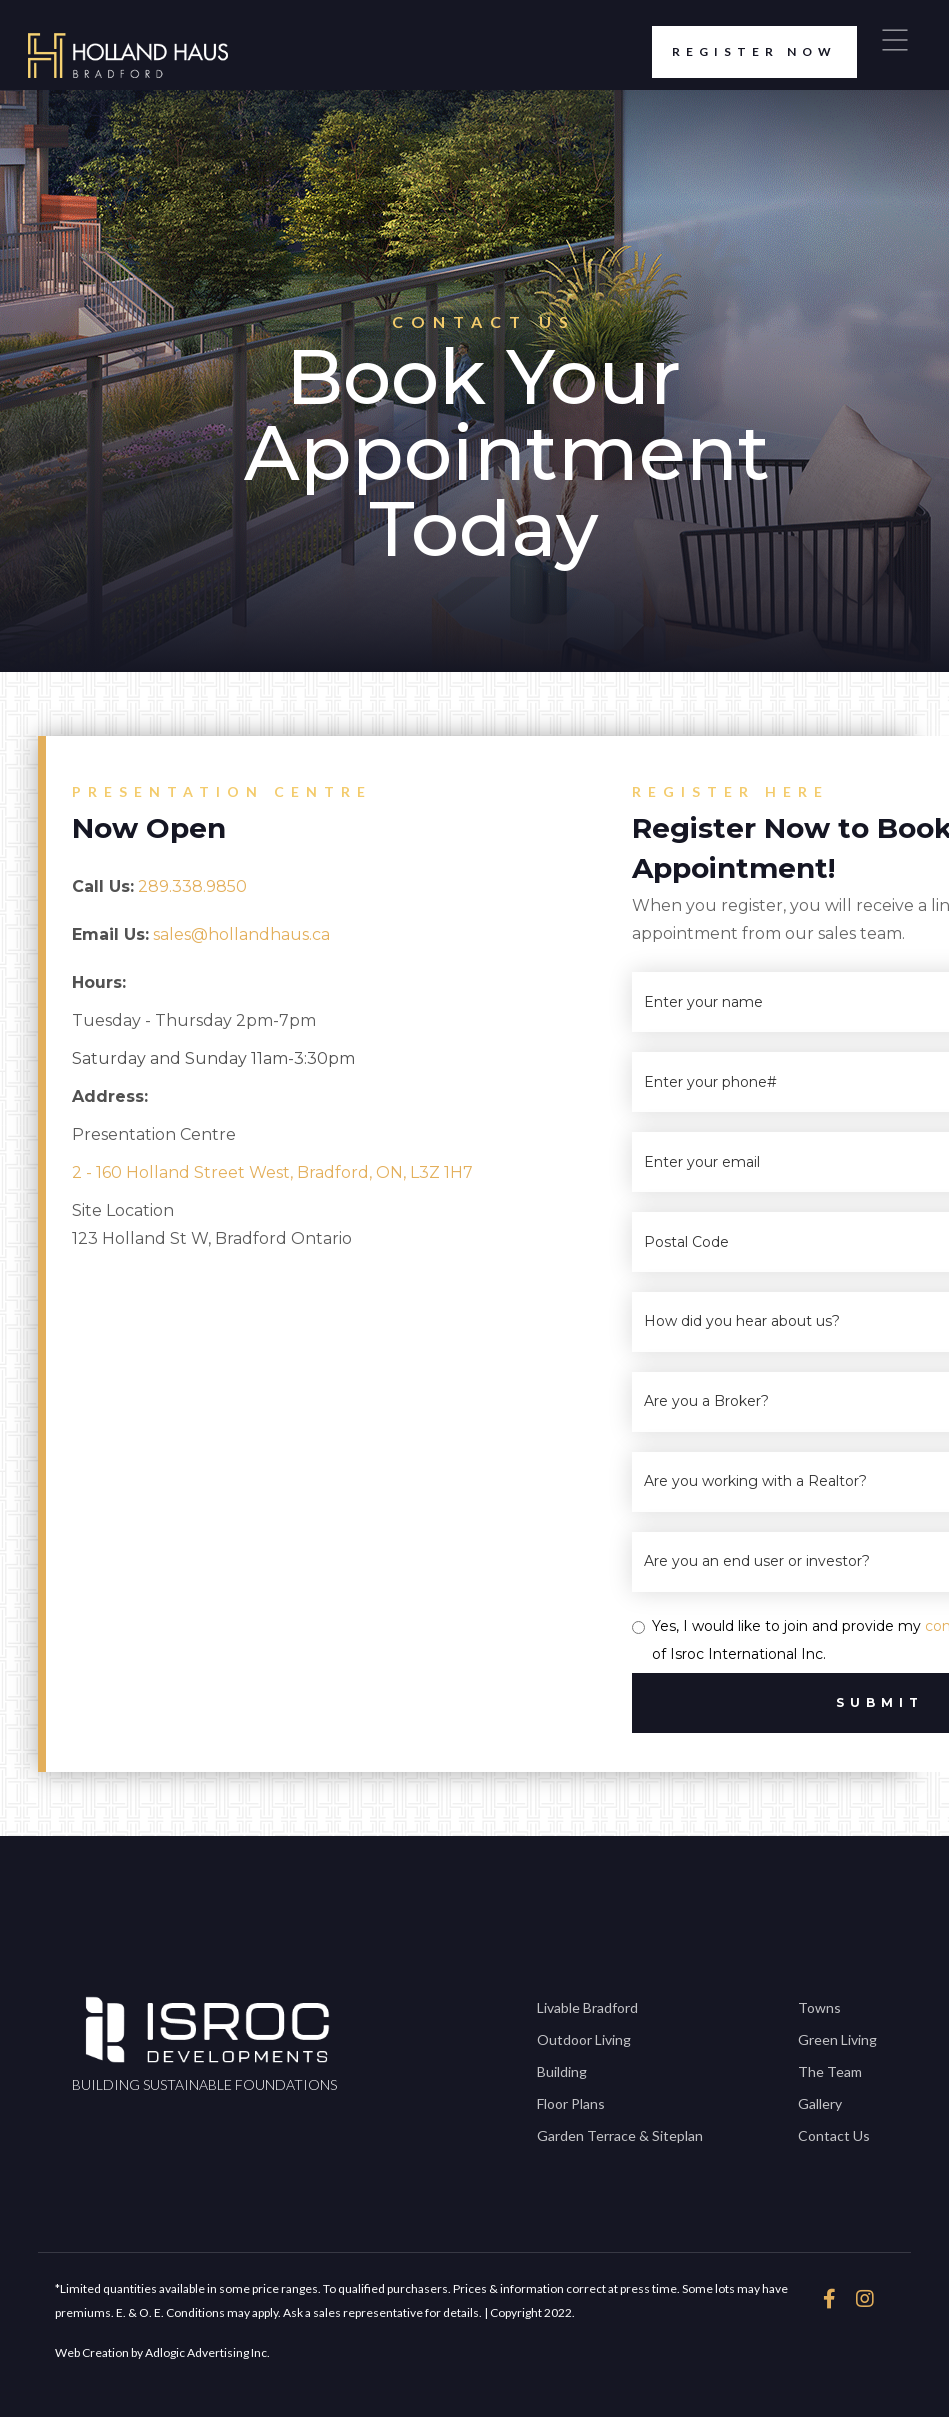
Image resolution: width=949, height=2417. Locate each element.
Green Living (837, 2039)
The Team (830, 2071)
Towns (819, 2007)
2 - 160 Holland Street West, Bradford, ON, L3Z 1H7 (272, 1172)
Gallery (820, 2103)
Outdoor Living (584, 2039)
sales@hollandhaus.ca (241, 934)
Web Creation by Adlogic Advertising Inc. (162, 2352)
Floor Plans (571, 2103)
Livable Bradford (587, 2007)
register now (744, 52)
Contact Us (834, 2135)
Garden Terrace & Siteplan (620, 2135)
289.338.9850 (192, 886)
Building (562, 2071)
